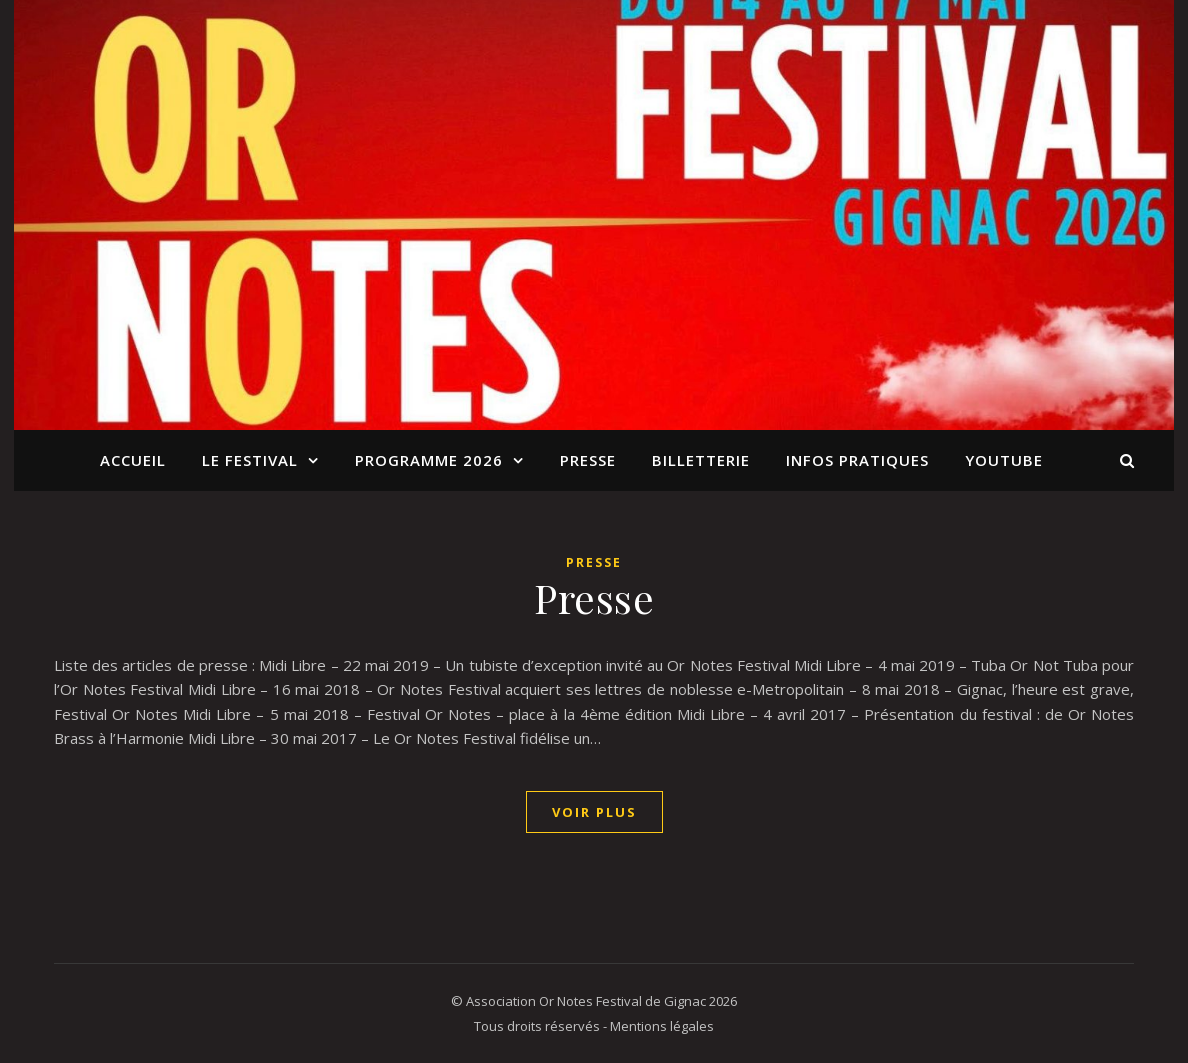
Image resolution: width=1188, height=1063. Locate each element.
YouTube (1004, 460)
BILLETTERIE (701, 460)
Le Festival (250, 460)
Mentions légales (662, 1026)
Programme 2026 (429, 460)
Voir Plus (594, 812)
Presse (588, 460)
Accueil (133, 460)
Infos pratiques (857, 460)
